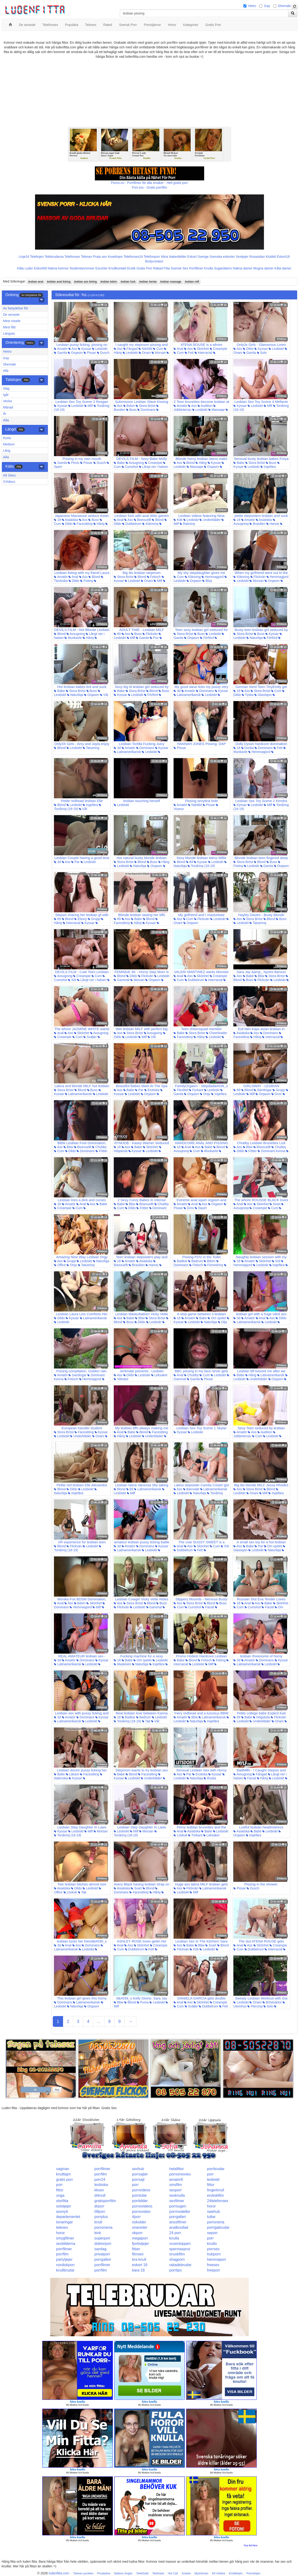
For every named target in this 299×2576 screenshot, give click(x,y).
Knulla (208, 268)
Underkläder (210, 520)
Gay (267, 6)
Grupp (94, 919)
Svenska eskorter (222, 256)
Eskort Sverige (198, 256)
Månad (8, 407)
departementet (68, 2217)
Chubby (99, 1147)
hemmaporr (216, 2259)
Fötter (101, 1151)
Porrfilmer (196, 268)
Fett (189, 353)
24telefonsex (217, 2201)
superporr (102, 2238)
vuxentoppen (180, 2244)
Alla (5, 371)
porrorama (215, 2222)
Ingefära (268, 467)
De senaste (11, 314)
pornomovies (180, 2174)
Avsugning (135, 463)
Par (75, 862)
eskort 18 (139, 2265)
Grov (276, 1094)
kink (97, 2233)
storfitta (62, 2201)
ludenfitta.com (59, 2573)
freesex (213, 2265)
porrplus (101, 2217)
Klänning (150, 524)
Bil (189, 862)
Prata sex (100, 256)
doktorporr (102, 2244)
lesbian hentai (148, 281)
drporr (99, 2206)
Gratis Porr (144, 268)
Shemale (284, 6)
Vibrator (121, 1379)
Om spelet (217, 1318)
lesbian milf (192, 281)
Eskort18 (283, 256)
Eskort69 (40, 268)
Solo (262, 353)
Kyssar (84, 349)
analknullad (178, 2227)
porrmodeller (179, 2212)
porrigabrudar (218, 2227)
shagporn (177, 2259)
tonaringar (64, 2222)
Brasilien (257, 524)
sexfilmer (176, 2201)
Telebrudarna (54, 256)
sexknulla (177, 2195)
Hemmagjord (213, 577)
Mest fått (9, 327)
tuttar (211, 2217)
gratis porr (64, 2180)
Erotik (131, 268)
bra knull (139, 2259)
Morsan (159, 353)
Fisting (86, 581)
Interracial (203, 353)
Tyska (247, 695)
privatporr (102, 2254)
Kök (178, 520)
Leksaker (159, 1375)
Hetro (252, 6)
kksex (99, 2190)
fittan (136, 2249)
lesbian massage (170, 281)
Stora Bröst (145, 406)
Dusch (103, 353)
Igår (6, 395)
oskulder (139, 2222)
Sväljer (90, 1037)
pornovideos (142, 2206)
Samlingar (263, 1090)
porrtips (175, 2270)
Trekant (195, 1835)
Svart (275, 1204)
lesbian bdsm (108, 281)
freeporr (213, 2270)
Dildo (248, 349)
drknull (99, 2195)
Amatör (61, 349)
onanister (139, 2227)
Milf (88, 406)
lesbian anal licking (59, 281)
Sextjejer (242, 256)
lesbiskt (213, 2180)
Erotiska (151, 1090)
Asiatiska (70, 520)
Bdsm (129, 406)
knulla (174, 2238)
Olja (222, 1322)
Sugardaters (223, 268)
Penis (73, 463)
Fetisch (154, 577)
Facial (208, 1607)
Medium (9, 444)
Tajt (146, 1721)
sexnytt (62, 2212)
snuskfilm (177, 2254)
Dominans (146, 410)
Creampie (218, 349)
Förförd (207, 638)
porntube (139, 2195)
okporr (137, 2233)
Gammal (121, 980)
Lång (6, 450)
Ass (72, 349)
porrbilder (140, 2201)
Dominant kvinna (271, 1151)
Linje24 (24, 256)
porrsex (213, 2249)
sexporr (175, 2190)
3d (177, 691)
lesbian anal (35, 281)
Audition (205, 406)
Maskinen (122, 1664)
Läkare (72, 1774)
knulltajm (63, 2174)
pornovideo (141, 2212)
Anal (178, 349)
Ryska (210, 1778)
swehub (213, 2212)
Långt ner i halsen (153, 467)
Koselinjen (115, 256)
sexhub (138, 2169)
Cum (158, 349)
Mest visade (12, 321)
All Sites (9, 475)
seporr (212, 2233)
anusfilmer (178, 2222)
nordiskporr (65, 2265)
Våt (104, 695)
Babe (119, 463)
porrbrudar (215, 2169)
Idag (6, 388)
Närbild (145, 349)
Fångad (130, 349)
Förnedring (213, 1265)
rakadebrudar (180, 2265)
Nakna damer (243, 268)
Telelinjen (37, 256)
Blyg (207, 581)
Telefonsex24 (133, 256)
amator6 (176, 2180)
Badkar (180, 1261)
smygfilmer (65, 2238)
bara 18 (138, 2270)
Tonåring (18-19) (77, 807)
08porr (99, 2212)
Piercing (254, 2006)
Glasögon (263, 695)
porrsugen (177, 2206)
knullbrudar (65, 2270)
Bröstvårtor (272, 2002)
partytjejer (64, 2259)
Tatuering (91, 748)
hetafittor (176, 2169)
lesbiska (101, 2185)
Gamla (60, 353)
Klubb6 (271, 256)
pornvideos (141, 2190)
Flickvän (258, 577)
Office (60, 1265)
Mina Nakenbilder (173, 256)
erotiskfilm (215, 2195)
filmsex (138, 2254)
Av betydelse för (15, 308)
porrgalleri (177, 2217)
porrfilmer (102, 2169)
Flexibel (181, 1090)
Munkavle (73, 638)
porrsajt (138, 2180)
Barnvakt (191, 1489)
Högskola (261, 1717)
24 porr (175, 2233)
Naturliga (254, 638)
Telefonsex (72, 256)
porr (210, 2174)
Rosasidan (257, 256)
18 (57, 520)
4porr (136, 2217)
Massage (216, 410)
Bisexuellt (142, 520)
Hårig (201, 463)
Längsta (9, 333)
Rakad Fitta (161, 268)
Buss (131, 410)
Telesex (86, 256)
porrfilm (100, 2174)
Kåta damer (282, 268)
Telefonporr (152, 256)
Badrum (195, 1261)
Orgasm (75, 353)
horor (211, 2206)
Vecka (7, 401)
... (98, 2021)
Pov (154, 638)
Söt (72, 980)
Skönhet (201, 349)
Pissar (90, 353)
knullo (212, 2244)
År (4, 414)
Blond (189, 463)
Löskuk (180, 1835)
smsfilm (175, 2185)
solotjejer (63, 2206)
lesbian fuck (128, 281)
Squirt (200, 1208)
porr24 (99, 2180)
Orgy (205, 1094)
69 (117, 634)
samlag (100, 2249)
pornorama (103, 2227)
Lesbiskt (99, 349)
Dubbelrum (131, 524)
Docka (247, 748)
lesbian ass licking (85, 281)
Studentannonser (82, 268)
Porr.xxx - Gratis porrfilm (149, 187)
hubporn (214, 2254)
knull (98, 2222)
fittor (210, 2185)
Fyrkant (196, 1090)
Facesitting (83, 524)
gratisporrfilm (105, 2201)
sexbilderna (65, 2244)
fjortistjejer (140, 2244)
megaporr (140, 2238)
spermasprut (179, 2249)
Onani (145, 353)
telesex (62, 2227)
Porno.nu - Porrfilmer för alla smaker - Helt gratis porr (149, 183)
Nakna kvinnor (58, 268)
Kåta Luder (25, 268)
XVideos (9, 482)
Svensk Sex (179, 268)
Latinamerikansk (187, 695)
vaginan (62, 2169)
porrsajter (140, 2174)
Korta (7, 438)
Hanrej (272, 524)
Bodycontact (154, 261)
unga (60, 2195)
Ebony (80, 919)
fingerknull (215, 2190)
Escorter (101, 268)
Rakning (187, 524)
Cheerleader (216, 1033)
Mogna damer (263, 268)
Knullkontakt (117, 268)
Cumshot (130, 467)
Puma (143, 2002)
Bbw (259, 976)
